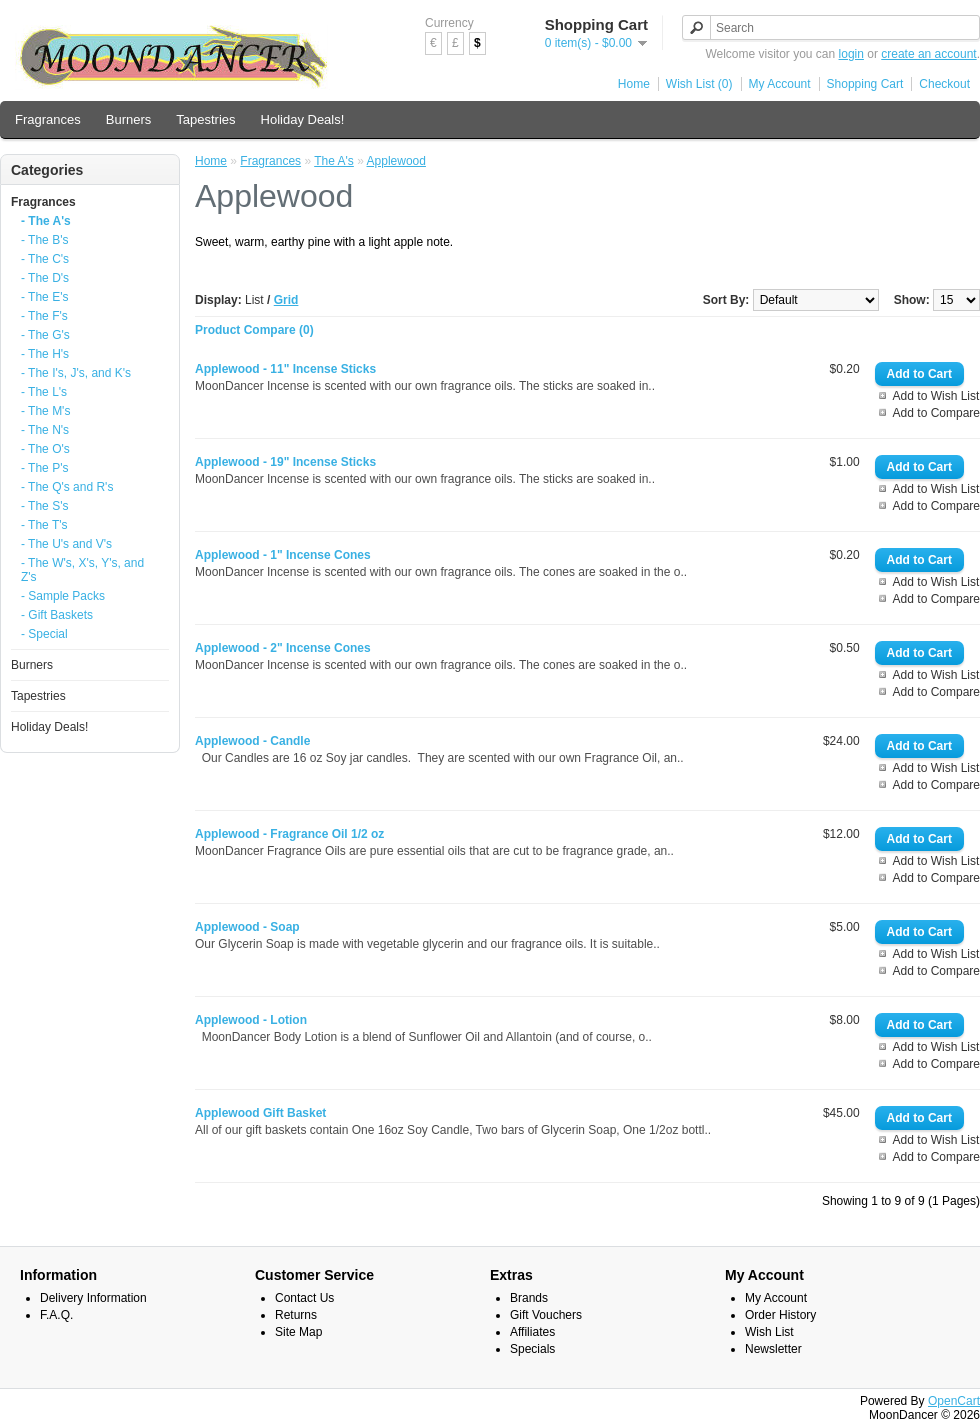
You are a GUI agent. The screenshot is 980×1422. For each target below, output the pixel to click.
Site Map (298, 1332)
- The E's (44, 297)
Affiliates (532, 1332)
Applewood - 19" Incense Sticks (285, 462)
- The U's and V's (66, 544)
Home (634, 84)
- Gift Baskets (57, 615)
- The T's (44, 525)
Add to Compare (936, 413)
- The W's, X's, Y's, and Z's (82, 570)
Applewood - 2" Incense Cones (283, 648)
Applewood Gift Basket (260, 1113)
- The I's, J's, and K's (76, 373)
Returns (296, 1315)
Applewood (396, 161)
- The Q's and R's (67, 487)
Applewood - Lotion (251, 1020)
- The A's (46, 221)
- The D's (45, 278)
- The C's (45, 259)
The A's (334, 161)
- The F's (44, 316)
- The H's (45, 354)
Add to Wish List (936, 396)
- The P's (44, 468)
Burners (129, 119)
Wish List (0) (699, 84)
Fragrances (48, 119)
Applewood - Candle (252, 741)
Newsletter (773, 1349)
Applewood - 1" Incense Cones (283, 555)
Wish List (769, 1332)
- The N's (45, 430)
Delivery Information (93, 1298)
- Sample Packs (63, 596)
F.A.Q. (56, 1315)
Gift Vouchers (546, 1315)
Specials (532, 1349)
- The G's (45, 335)
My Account (780, 84)
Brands (529, 1298)
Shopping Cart (865, 84)
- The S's (44, 506)
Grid (286, 300)
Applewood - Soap (247, 927)
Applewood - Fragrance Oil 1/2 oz (289, 834)
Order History (780, 1315)
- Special (44, 634)
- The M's (45, 411)
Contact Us (304, 1298)
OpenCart (954, 1401)
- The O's (45, 449)
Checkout (944, 84)
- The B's (44, 240)
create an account (928, 54)
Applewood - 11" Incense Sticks (285, 369)
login (851, 54)
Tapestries (205, 119)
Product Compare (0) (254, 330)
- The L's (44, 392)
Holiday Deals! (303, 119)
